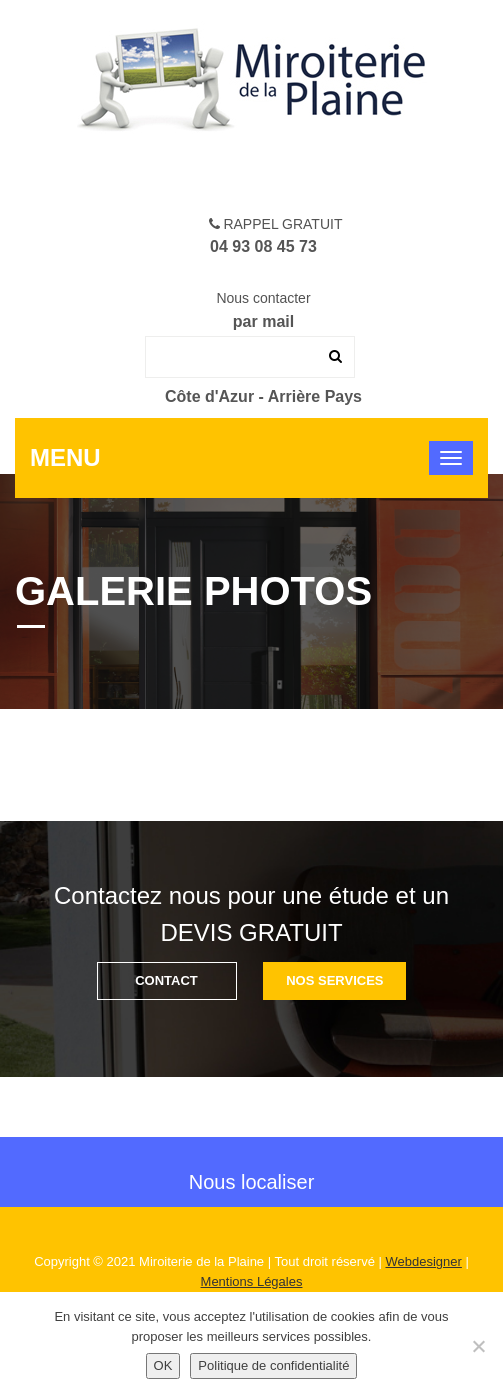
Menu (65, 457)
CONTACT (166, 980)
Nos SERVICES (334, 980)
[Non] (478, 1346)
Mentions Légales (252, 1281)
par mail (263, 321)
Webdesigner (424, 1261)
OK (163, 1365)
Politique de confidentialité (273, 1365)
